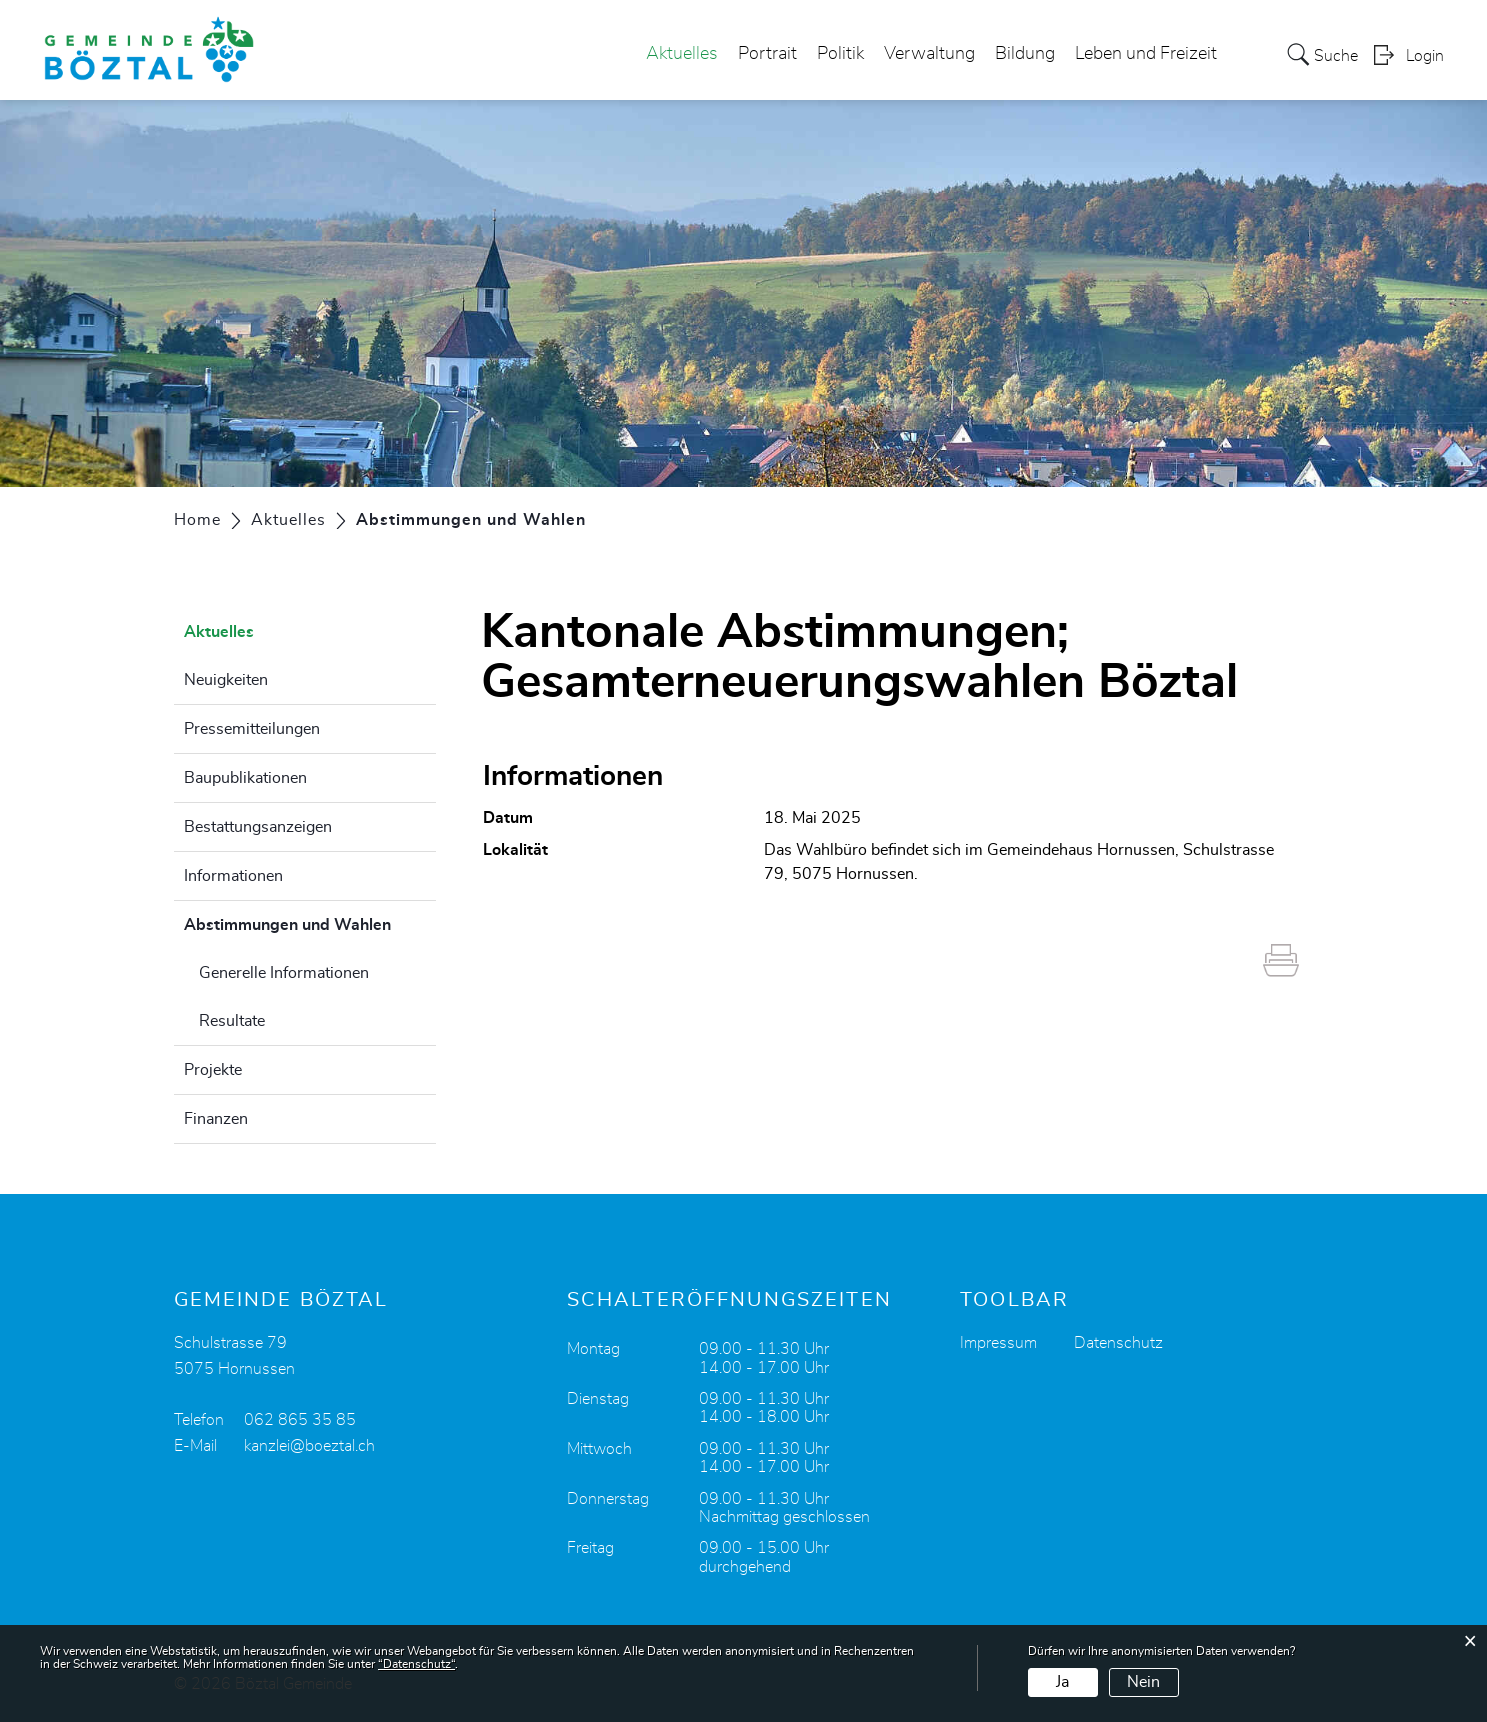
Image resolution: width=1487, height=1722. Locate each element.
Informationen (233, 876)
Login (1425, 56)
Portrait (767, 54)
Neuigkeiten (226, 680)
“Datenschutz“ (416, 1664)
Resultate (232, 1021)
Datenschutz (1118, 1343)
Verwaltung (929, 54)
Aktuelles (682, 54)
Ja (1062, 1682)
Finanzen (216, 1119)
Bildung (1025, 54)
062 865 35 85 (300, 1420)
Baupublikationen (245, 778)
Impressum (998, 1343)
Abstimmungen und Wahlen (310, 922)
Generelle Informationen (284, 973)
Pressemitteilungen (252, 729)
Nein (1143, 1682)
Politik (840, 54)
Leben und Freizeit (1146, 54)
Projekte (213, 1070)
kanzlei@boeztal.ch (309, 1446)
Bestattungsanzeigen (258, 827)
